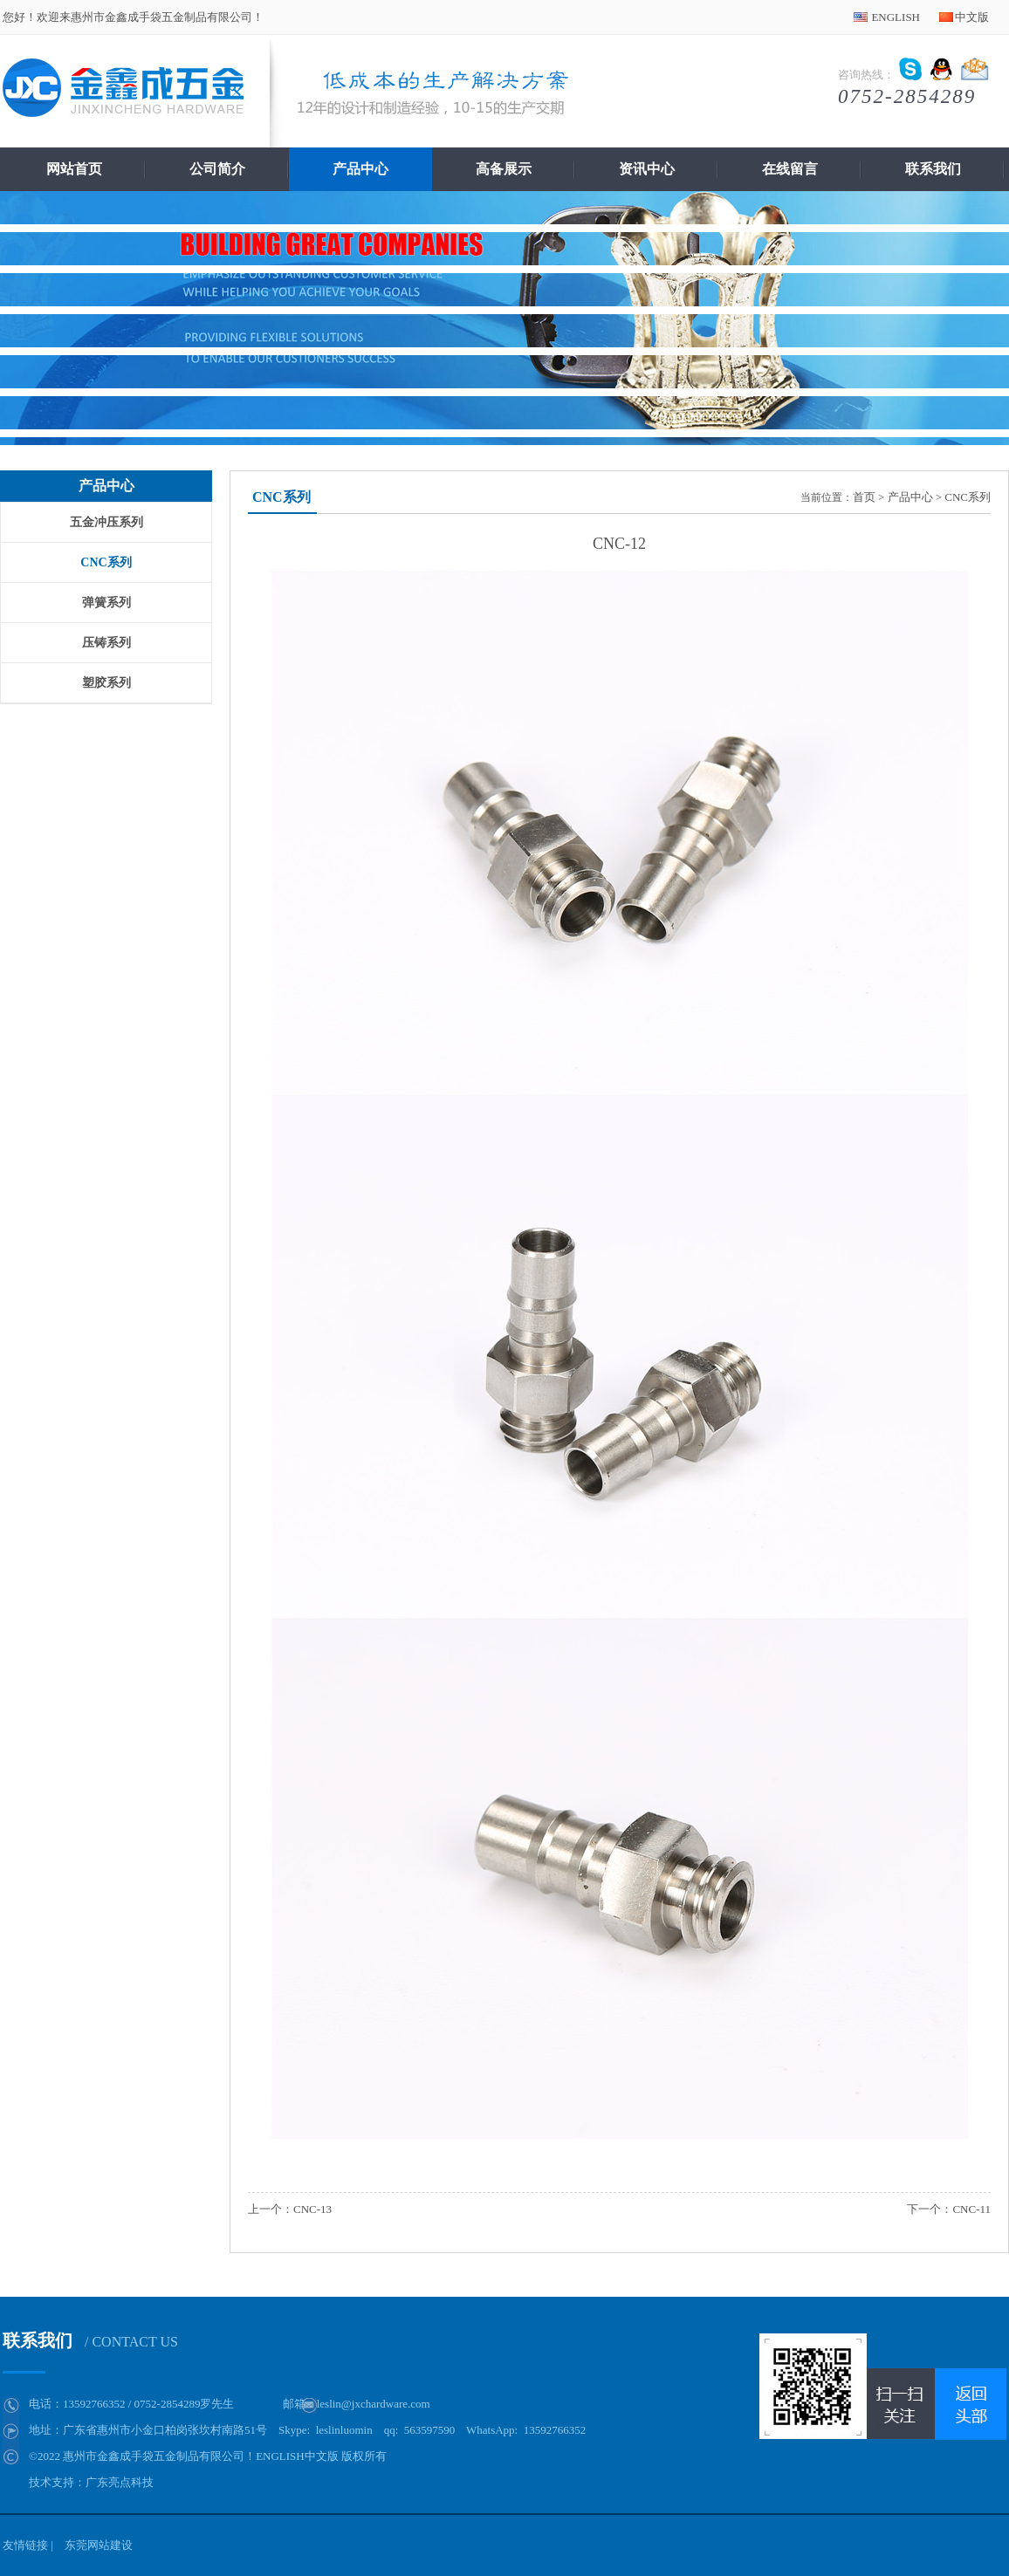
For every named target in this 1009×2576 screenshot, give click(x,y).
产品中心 (360, 168)
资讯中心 (647, 168)
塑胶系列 (106, 682)
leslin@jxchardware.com (373, 2403)
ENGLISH (895, 17)
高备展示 (504, 168)
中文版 (972, 17)
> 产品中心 (905, 497)
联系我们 (933, 168)
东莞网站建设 (99, 2545)
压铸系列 (106, 642)
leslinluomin (344, 2429)
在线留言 (790, 168)
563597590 (430, 2429)
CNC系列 (105, 562)
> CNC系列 (963, 497)
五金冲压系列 (106, 522)
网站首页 (74, 168)
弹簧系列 (106, 602)
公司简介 (217, 168)
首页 (864, 497)
